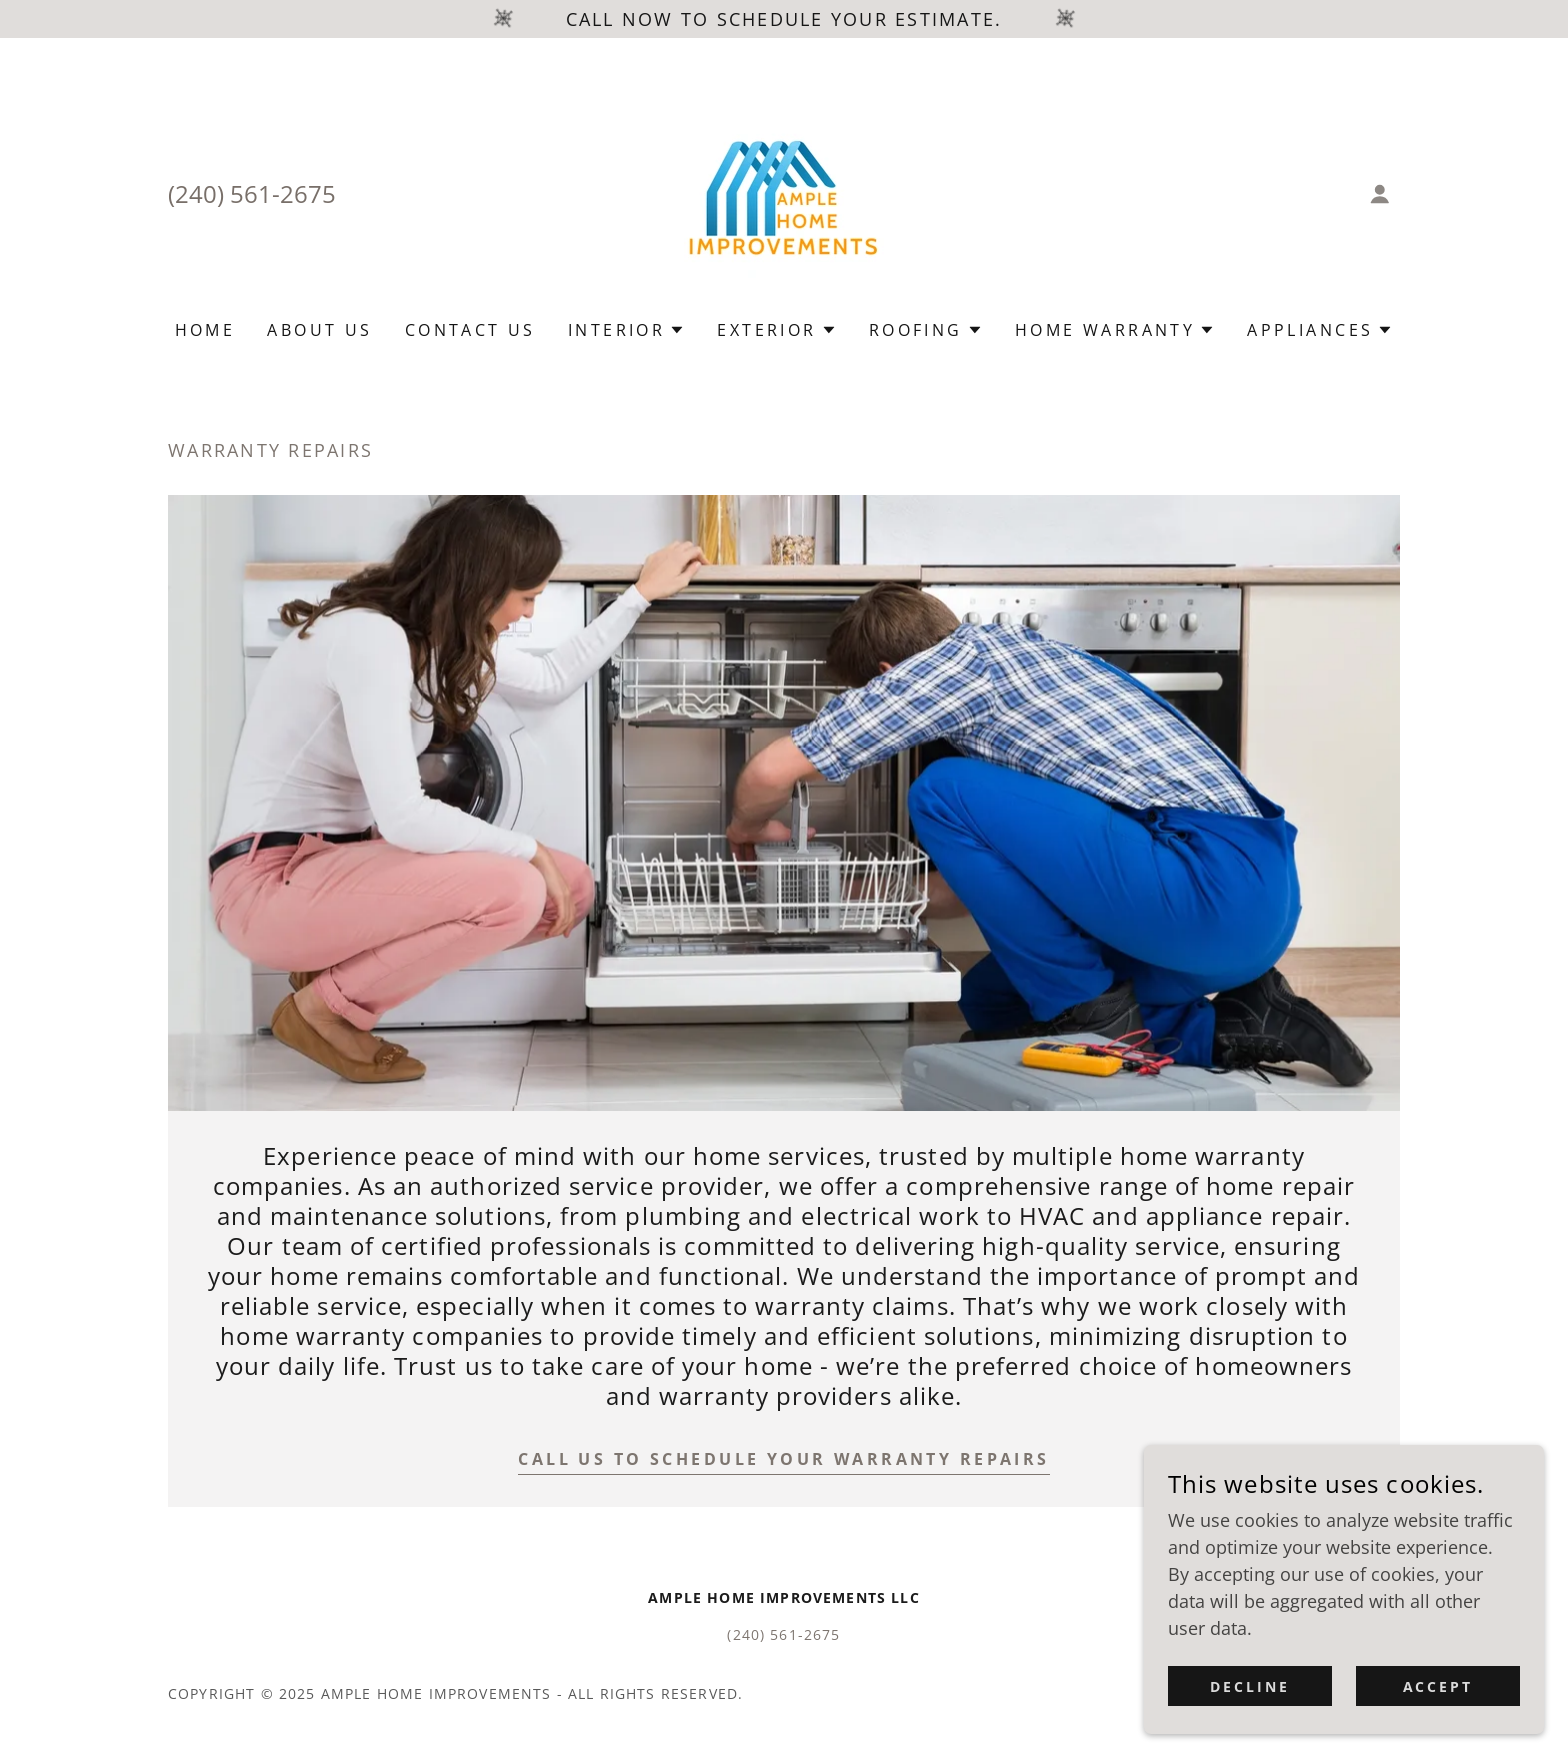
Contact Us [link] (470, 330)
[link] (784, 192)
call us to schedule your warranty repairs (783, 1459)
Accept (1438, 1686)
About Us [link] (319, 330)
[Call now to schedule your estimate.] (784, 19)
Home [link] (205, 330)
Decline (1250, 1686)
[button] (1380, 194)
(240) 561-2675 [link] (252, 193)
